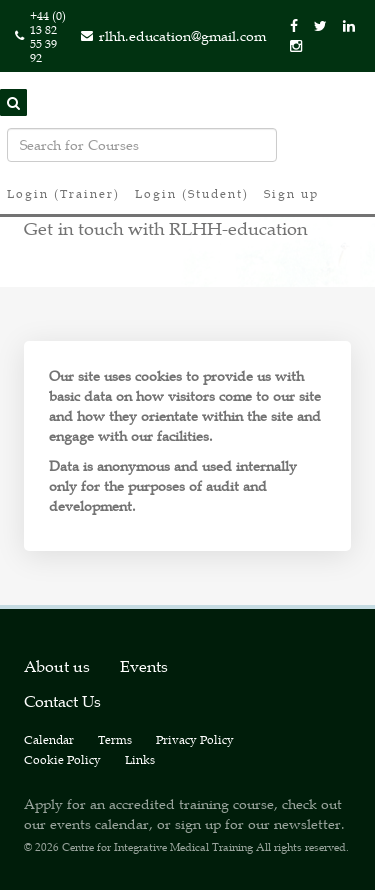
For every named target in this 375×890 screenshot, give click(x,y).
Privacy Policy (195, 739)
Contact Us (62, 701)
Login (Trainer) (63, 193)
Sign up (291, 193)
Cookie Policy (62, 759)
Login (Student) (192, 193)
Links (140, 759)
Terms (115, 739)
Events (144, 666)
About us (57, 666)
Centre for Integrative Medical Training (157, 846)
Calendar (49, 739)
